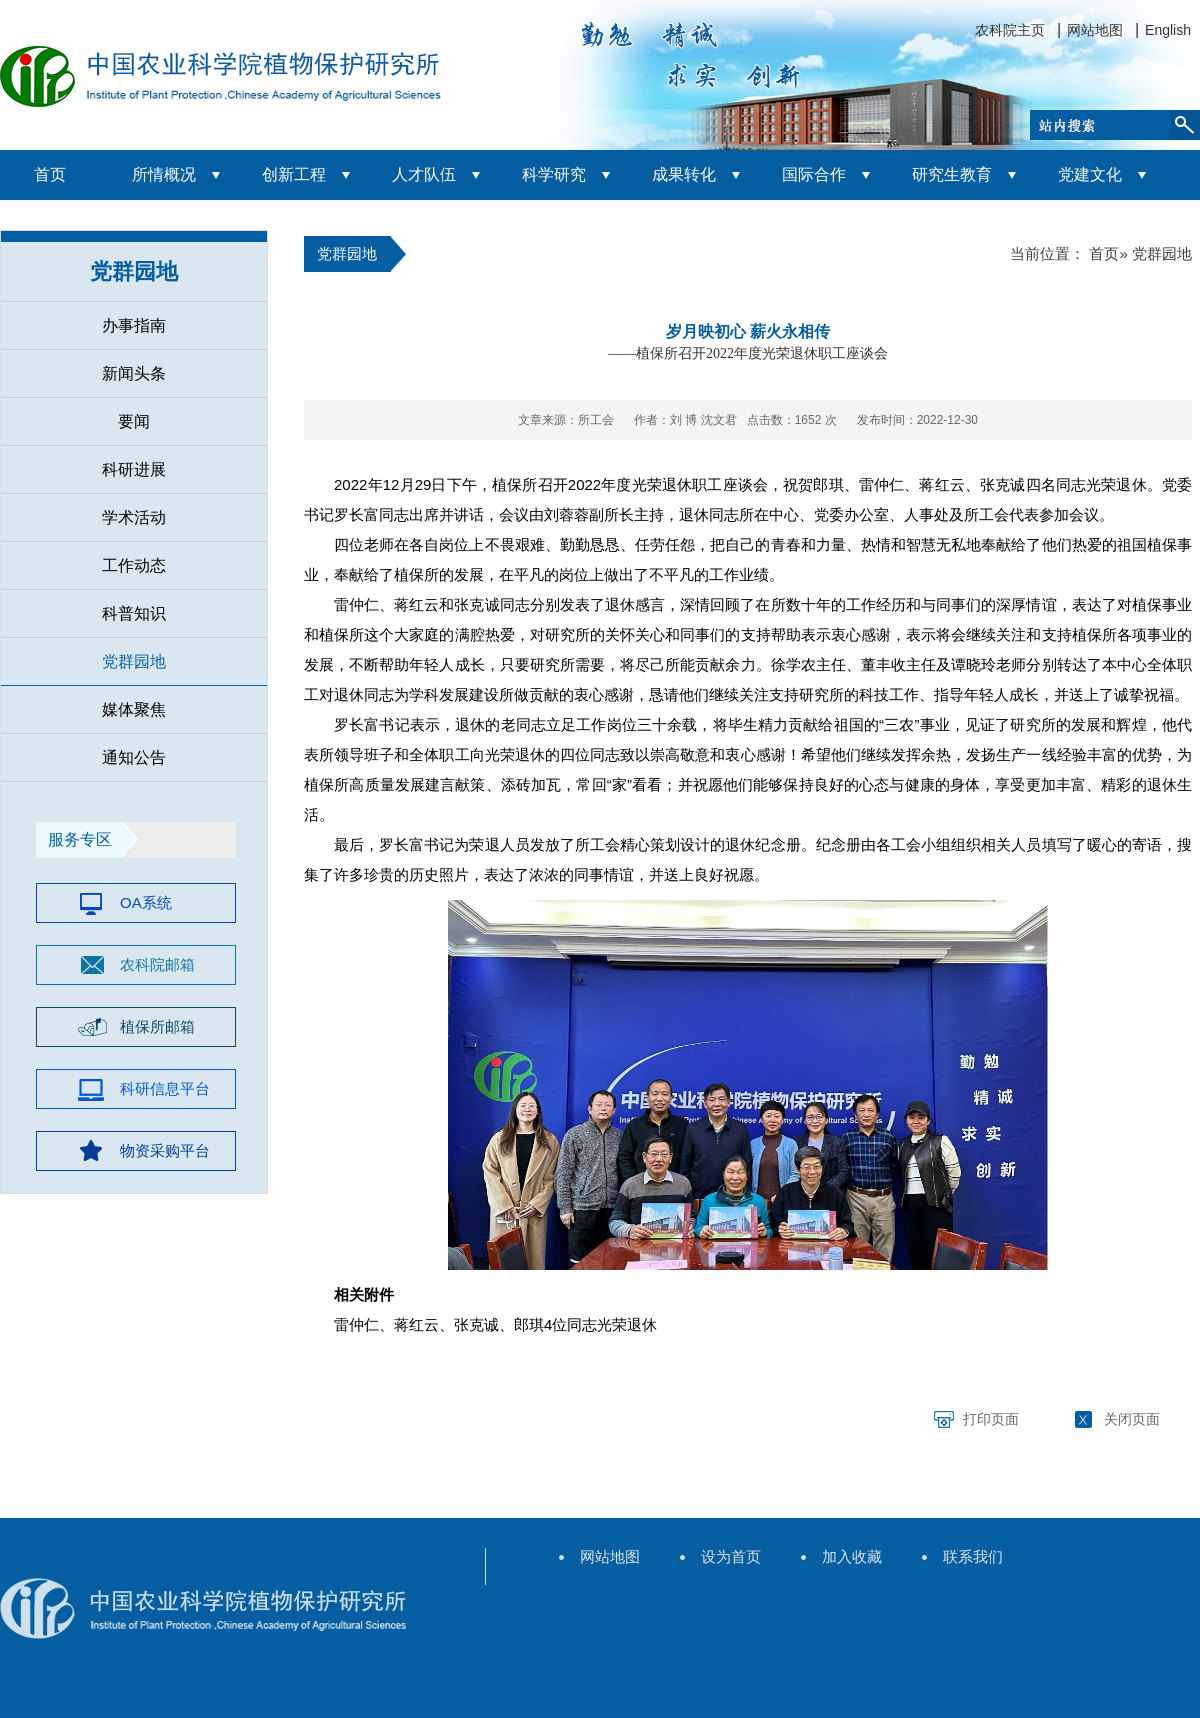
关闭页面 (1132, 1419)
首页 (50, 174)
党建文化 (1090, 174)
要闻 (134, 421)
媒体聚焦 (134, 709)
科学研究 (554, 174)
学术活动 (134, 517)
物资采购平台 (165, 1150)
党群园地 (134, 271)
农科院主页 (1010, 30)
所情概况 (164, 174)
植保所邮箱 (157, 1026)
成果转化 (684, 174)
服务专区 (80, 839)
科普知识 (134, 613)
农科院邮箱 (157, 964)
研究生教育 (952, 174)
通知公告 (134, 757)
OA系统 (146, 902)
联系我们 (973, 1556)
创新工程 (294, 174)
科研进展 (134, 469)
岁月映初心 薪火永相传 (748, 331)
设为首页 (731, 1556)
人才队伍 (424, 174)
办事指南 (134, 325)
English (1168, 30)
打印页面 (991, 1419)
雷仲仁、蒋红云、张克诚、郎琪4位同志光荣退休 (495, 1324)
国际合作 (814, 174)
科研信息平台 (165, 1088)
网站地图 (1095, 30)
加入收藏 (852, 1556)
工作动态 (134, 565)
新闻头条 (134, 373)
